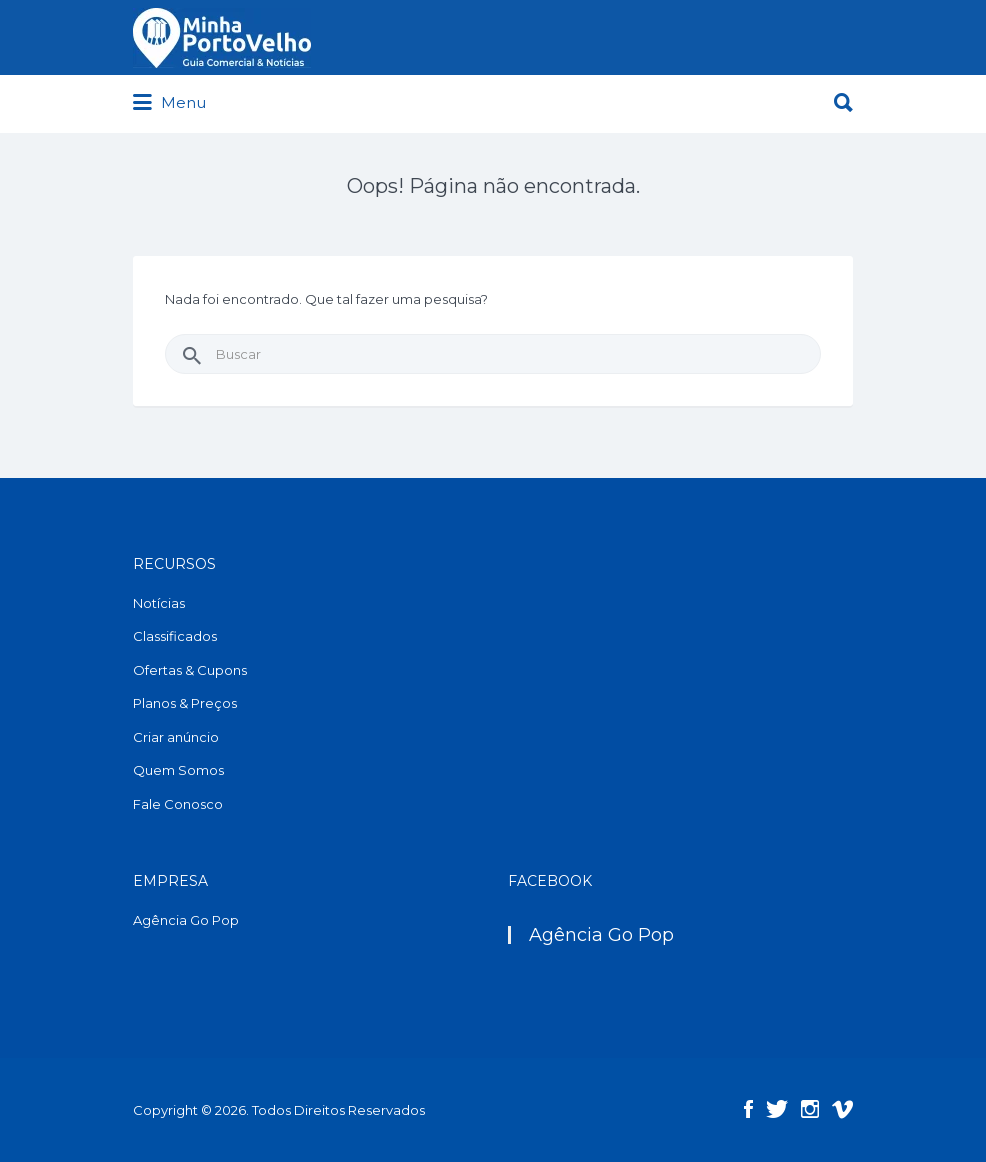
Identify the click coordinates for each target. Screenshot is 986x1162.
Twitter (777, 1109)
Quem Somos (178, 770)
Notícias (159, 603)
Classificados (175, 636)
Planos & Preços (185, 703)
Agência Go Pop (186, 920)
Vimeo (842, 1109)
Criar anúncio (176, 737)
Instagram (810, 1109)
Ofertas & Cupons (190, 670)
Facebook (748, 1109)
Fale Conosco (178, 804)
